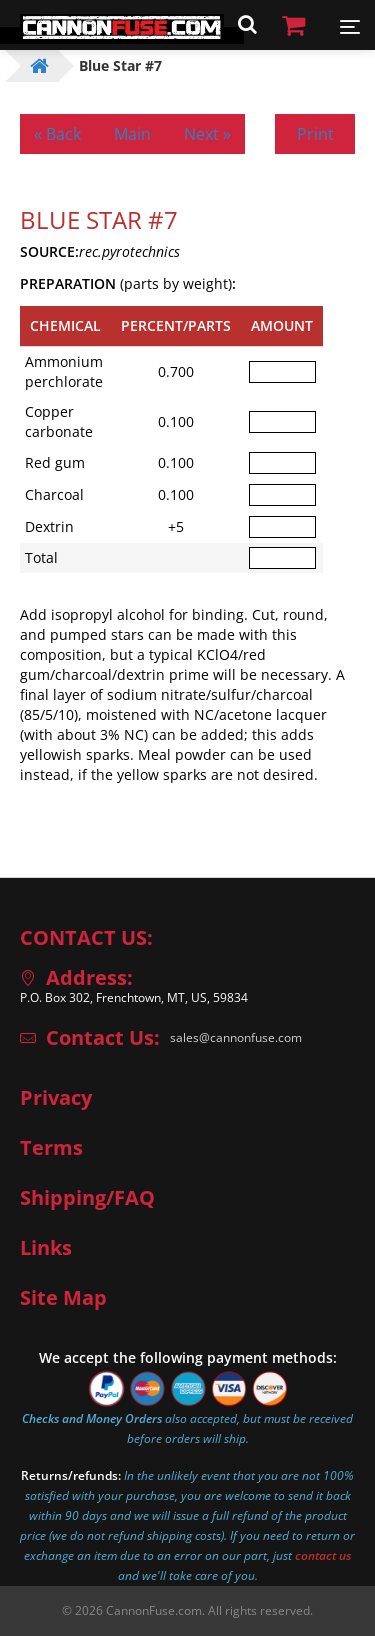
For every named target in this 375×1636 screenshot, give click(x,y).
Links (46, 1248)
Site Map (63, 1298)
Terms (51, 1148)
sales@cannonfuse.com (236, 1037)
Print (315, 134)
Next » (207, 134)
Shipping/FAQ (87, 1198)
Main (132, 134)
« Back (57, 134)
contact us (323, 1555)
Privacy (56, 1098)
